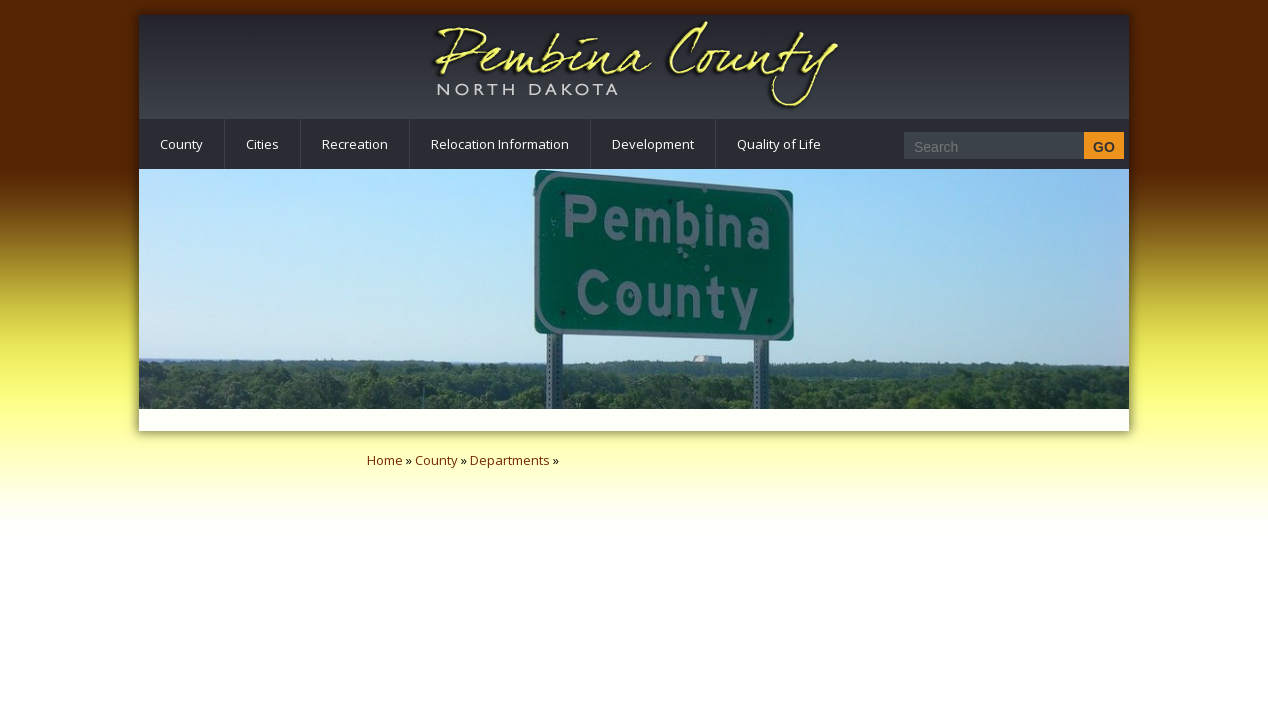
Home (385, 460)
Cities (262, 144)
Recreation (355, 144)
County (181, 144)
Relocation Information (500, 144)
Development (653, 144)
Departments (510, 460)
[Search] (1008, 146)
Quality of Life (779, 144)
